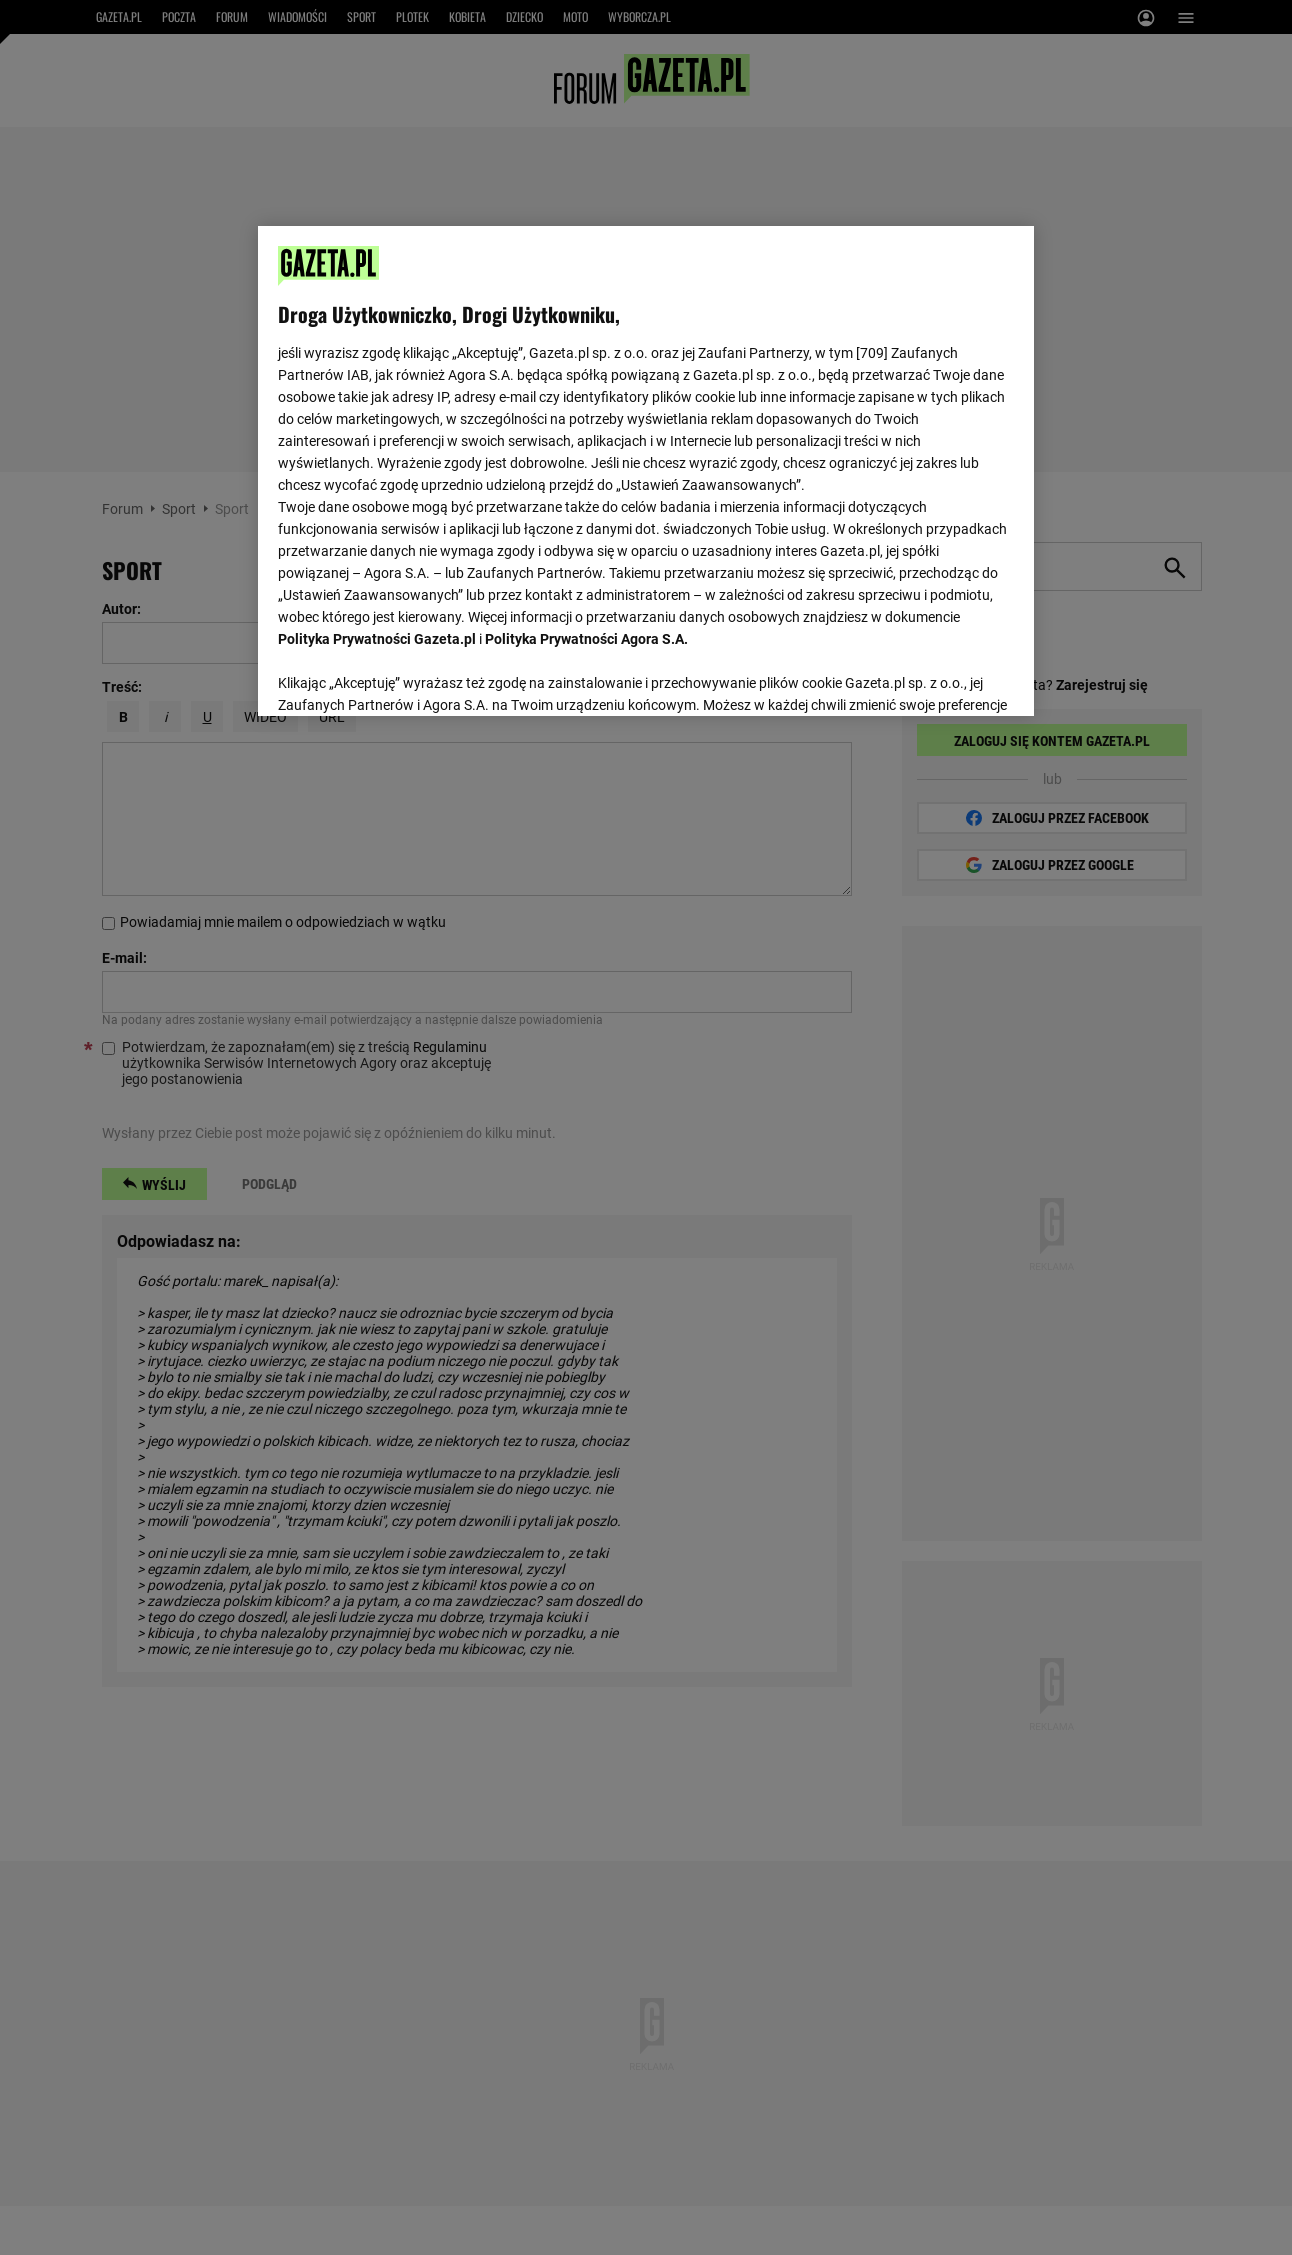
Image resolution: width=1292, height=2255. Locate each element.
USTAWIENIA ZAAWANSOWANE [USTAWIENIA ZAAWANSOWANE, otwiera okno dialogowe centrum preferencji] (409, 675)
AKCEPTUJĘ (945, 677)
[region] (645, 469)
